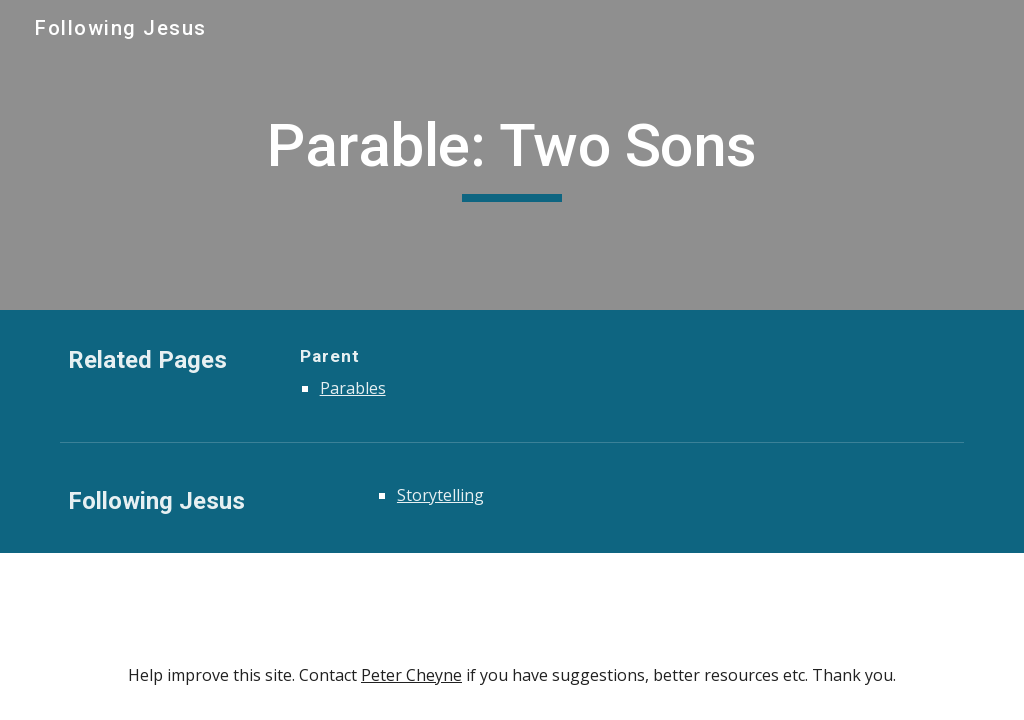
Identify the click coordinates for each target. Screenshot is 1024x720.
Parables (353, 388)
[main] (512, 155)
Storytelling (440, 495)
